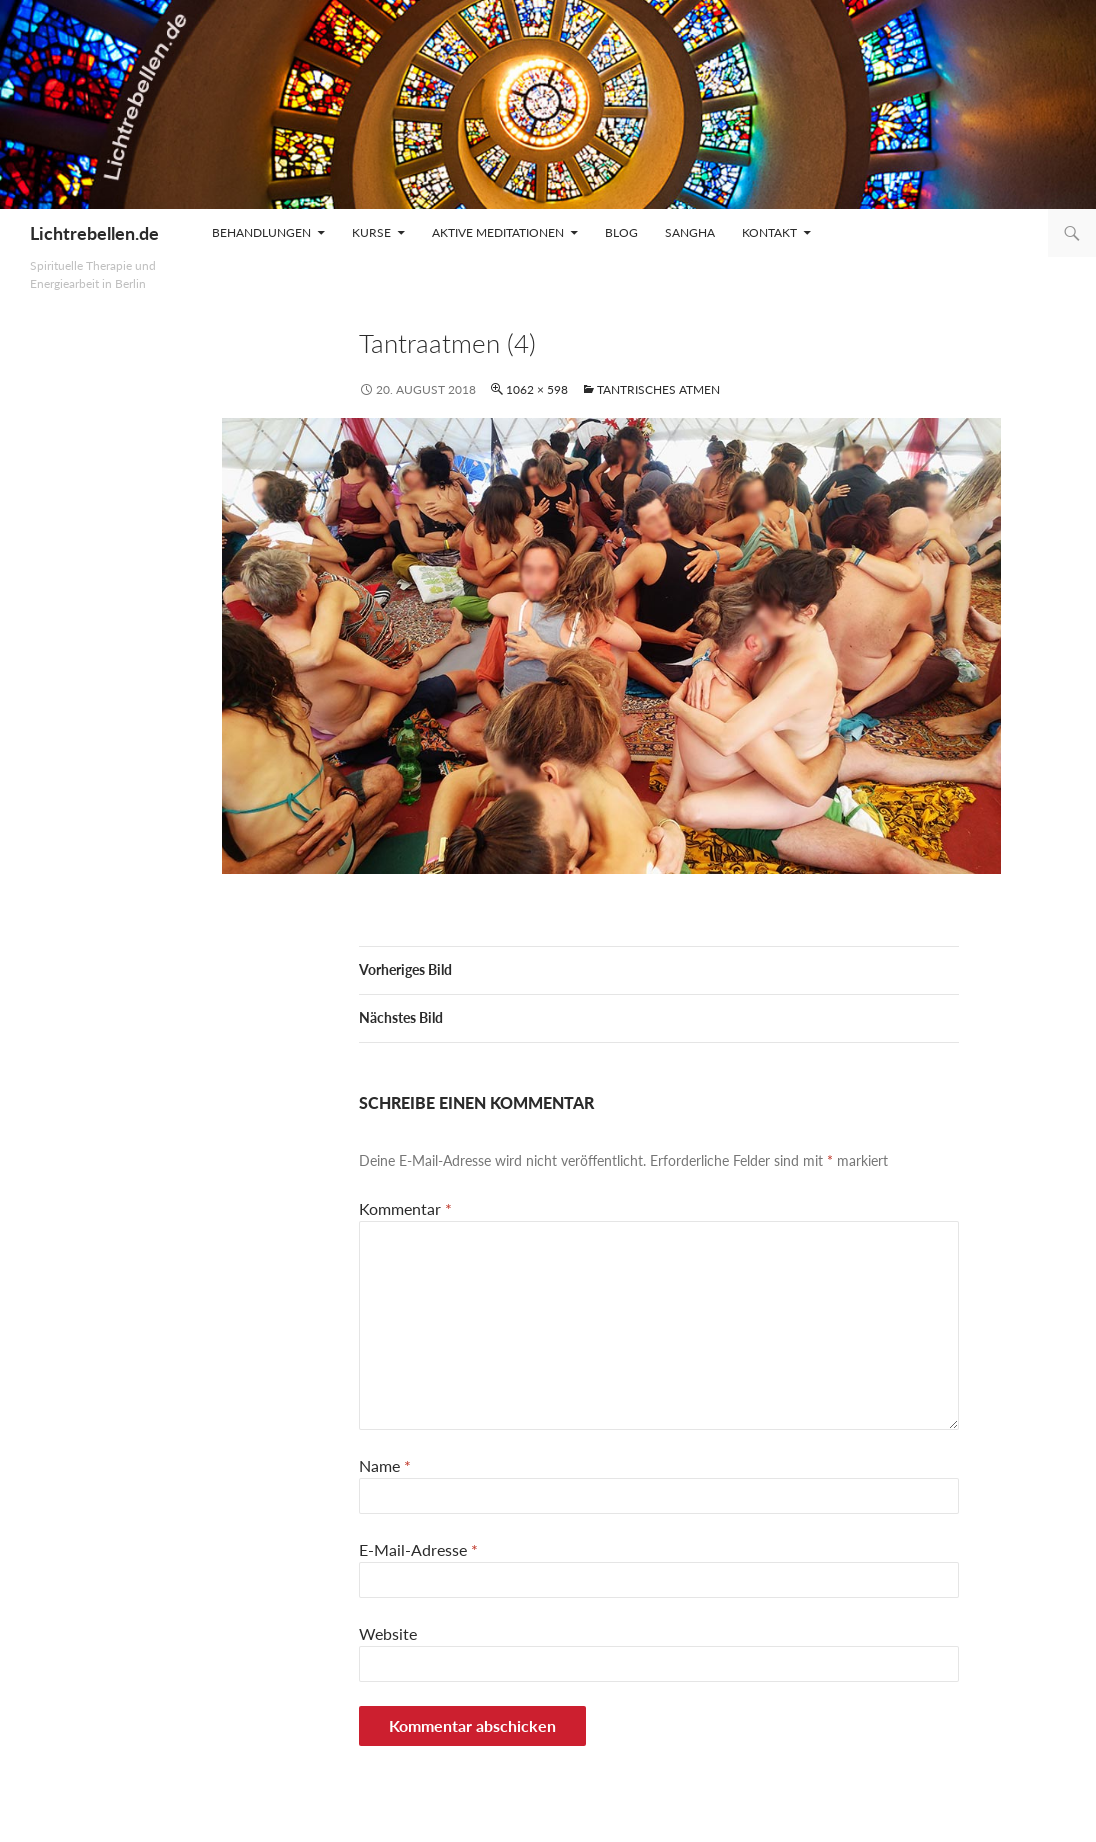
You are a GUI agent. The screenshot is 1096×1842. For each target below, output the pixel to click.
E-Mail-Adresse (418, 1549)
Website (388, 1633)
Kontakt (769, 232)
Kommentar (405, 1208)
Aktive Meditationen (498, 232)
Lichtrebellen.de (94, 233)
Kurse (371, 232)
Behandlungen (261, 232)
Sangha (690, 232)
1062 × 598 (537, 389)
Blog (621, 232)
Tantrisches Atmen (658, 389)
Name (385, 1465)
